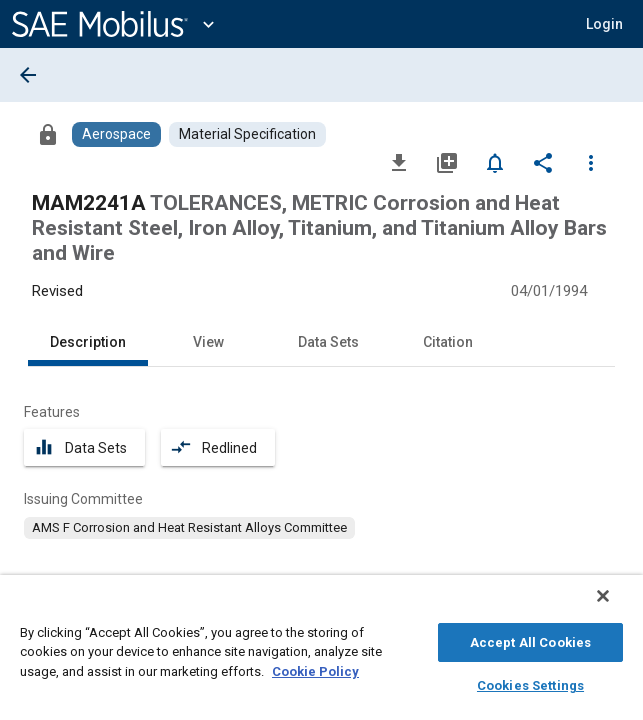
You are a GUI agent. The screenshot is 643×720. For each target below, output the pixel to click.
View (208, 342)
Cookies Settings (530, 682)
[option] (189, 528)
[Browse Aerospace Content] (116, 134)
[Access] (48, 134)
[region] (321, 652)
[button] (604, 24)
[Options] (591, 162)
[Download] (399, 162)
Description (88, 342)
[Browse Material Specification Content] (247, 134)
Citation (448, 342)
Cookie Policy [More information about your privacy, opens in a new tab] (315, 668)
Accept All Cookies (530, 639)
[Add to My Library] (447, 162)
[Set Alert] (495, 162)
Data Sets (328, 342)
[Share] (543, 162)
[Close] (617, 606)
